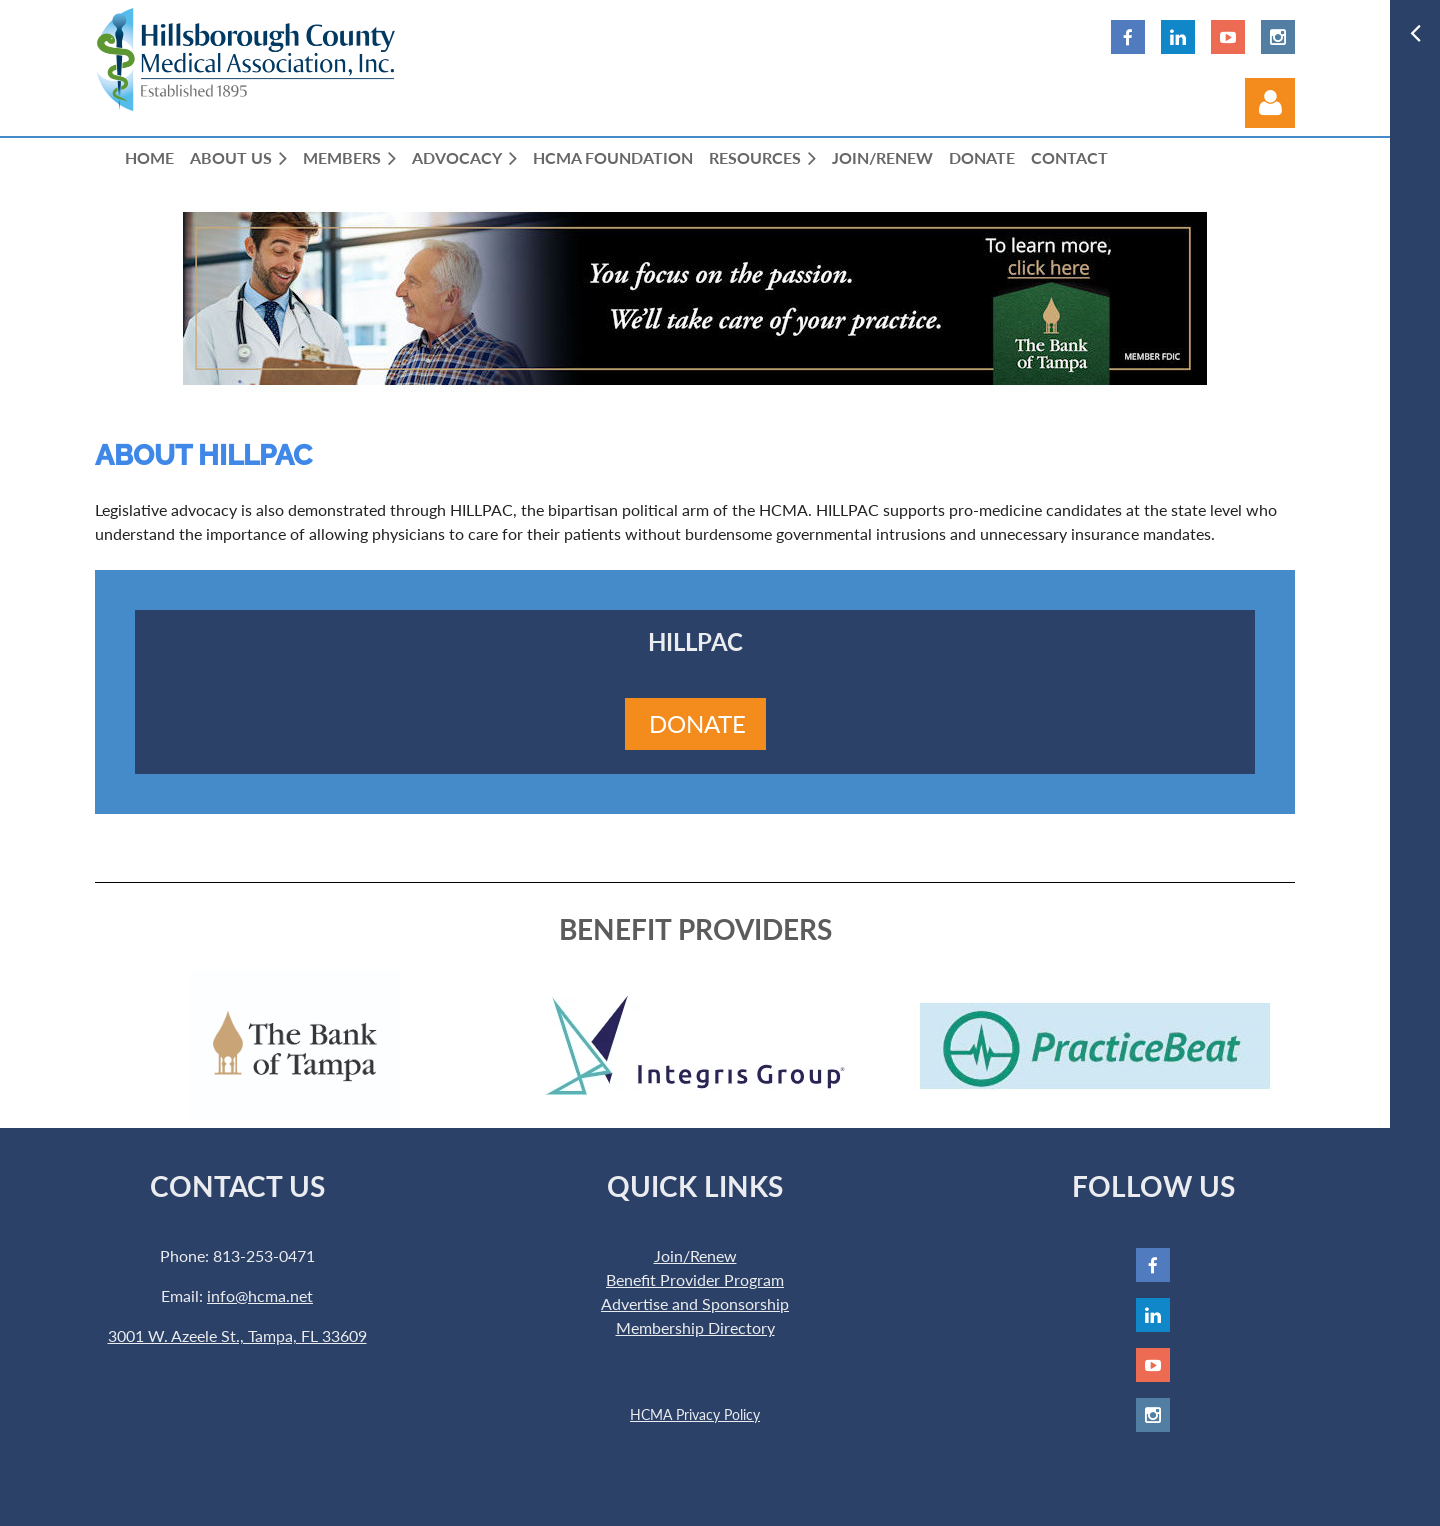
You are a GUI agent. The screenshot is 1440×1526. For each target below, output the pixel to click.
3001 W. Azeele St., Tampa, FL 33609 (237, 1335)
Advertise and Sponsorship (695, 1303)
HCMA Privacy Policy (695, 1414)
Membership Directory (695, 1327)
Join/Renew (695, 1255)
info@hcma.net (260, 1295)
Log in (1270, 103)
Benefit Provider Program (695, 1279)
